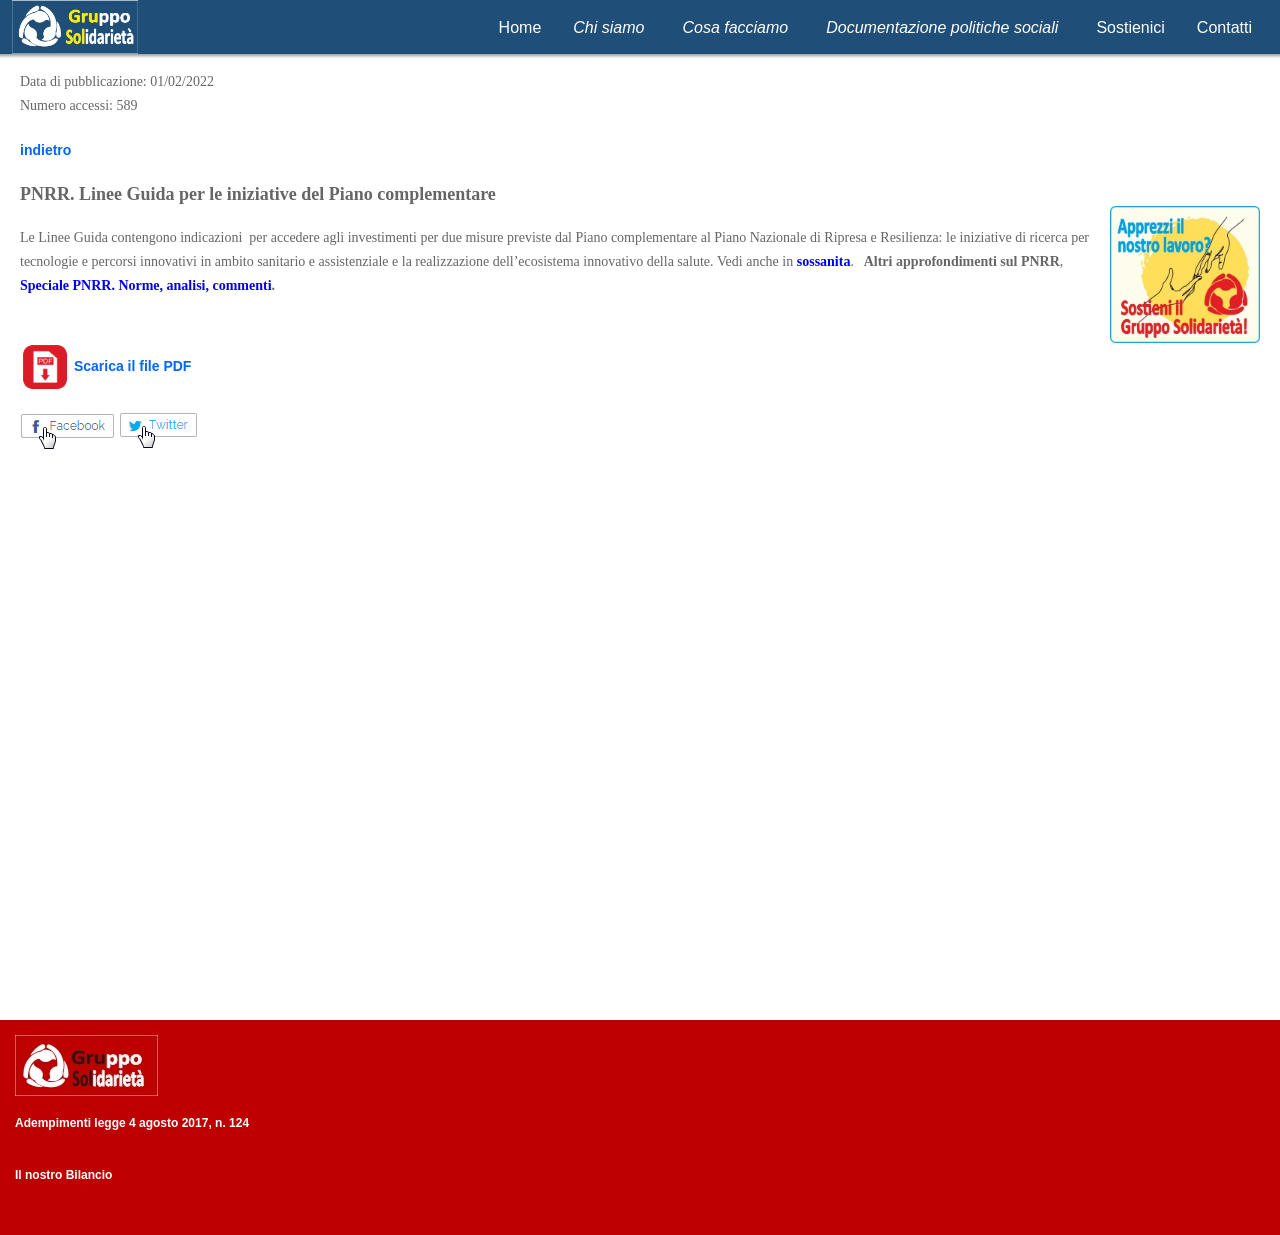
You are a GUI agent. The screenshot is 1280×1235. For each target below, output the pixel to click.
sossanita (824, 261)
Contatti (1224, 27)
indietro (45, 150)
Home (520, 27)
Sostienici (1130, 27)
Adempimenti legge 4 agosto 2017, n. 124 (132, 1123)
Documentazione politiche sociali (942, 27)
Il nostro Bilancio (63, 1175)
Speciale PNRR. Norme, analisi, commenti (146, 285)
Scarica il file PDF (105, 366)
